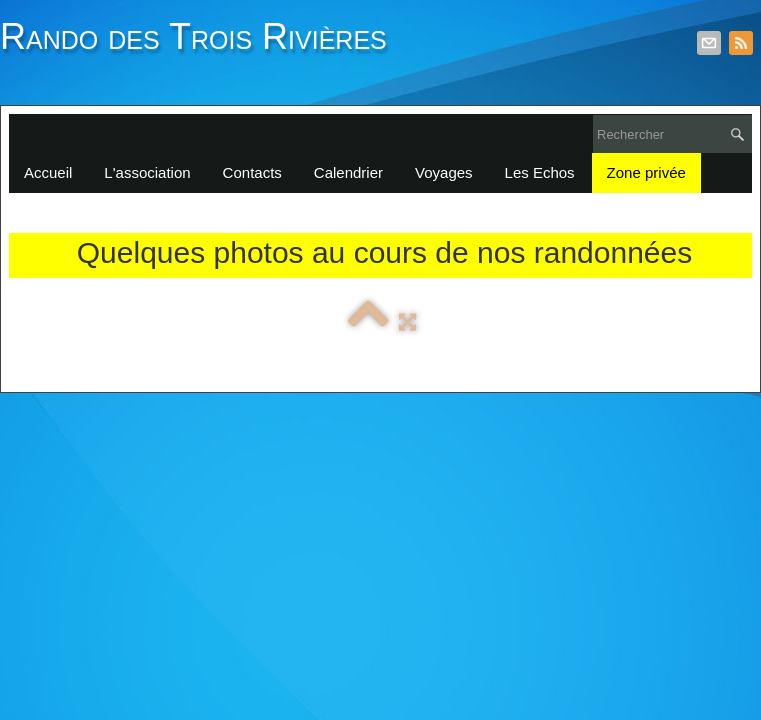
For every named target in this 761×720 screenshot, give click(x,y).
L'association (147, 172)
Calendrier (348, 172)
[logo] (201, 48)
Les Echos (540, 172)
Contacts (252, 172)
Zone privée (646, 172)
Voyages (444, 172)
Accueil (48, 172)
